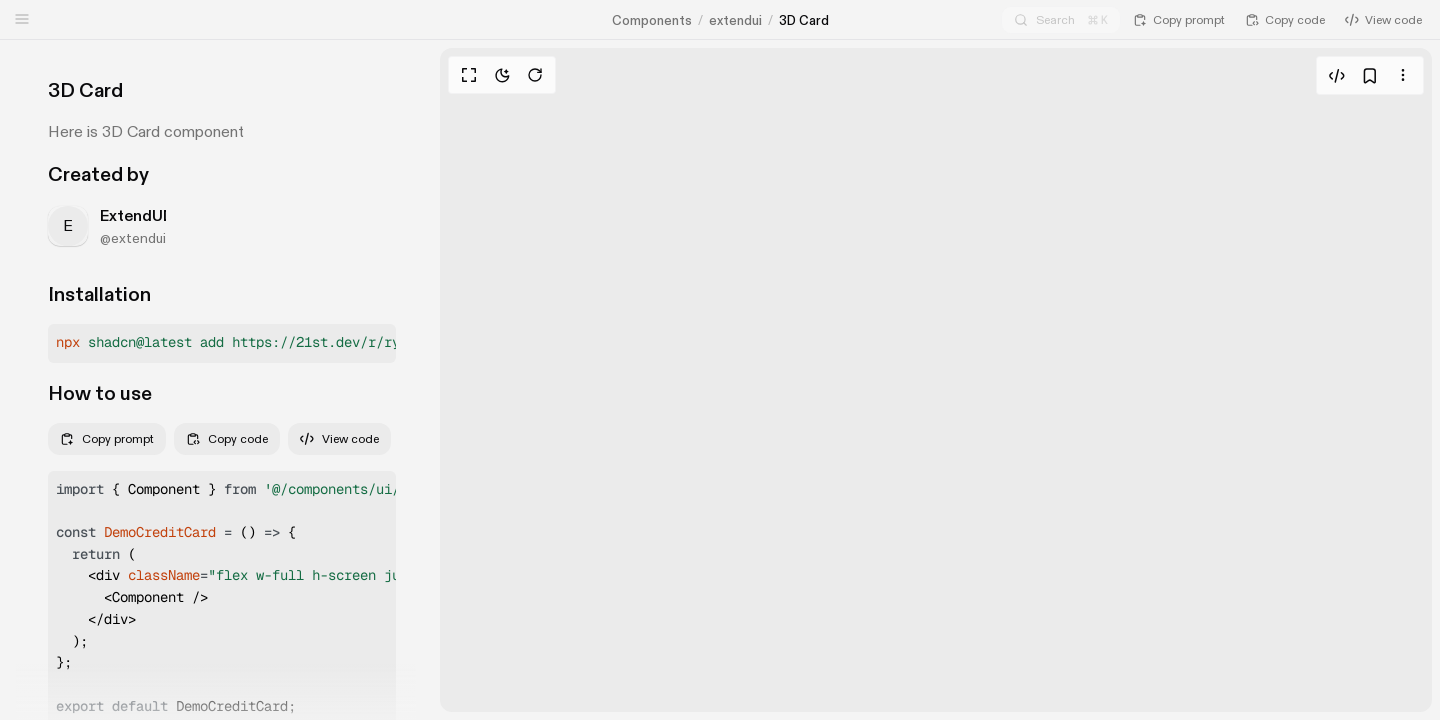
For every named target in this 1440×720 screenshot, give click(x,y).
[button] (222, 343)
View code (339, 438)
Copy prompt (107, 438)
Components (652, 20)
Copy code (227, 438)
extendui (735, 20)
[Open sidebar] (22, 19)
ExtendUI (133, 215)
